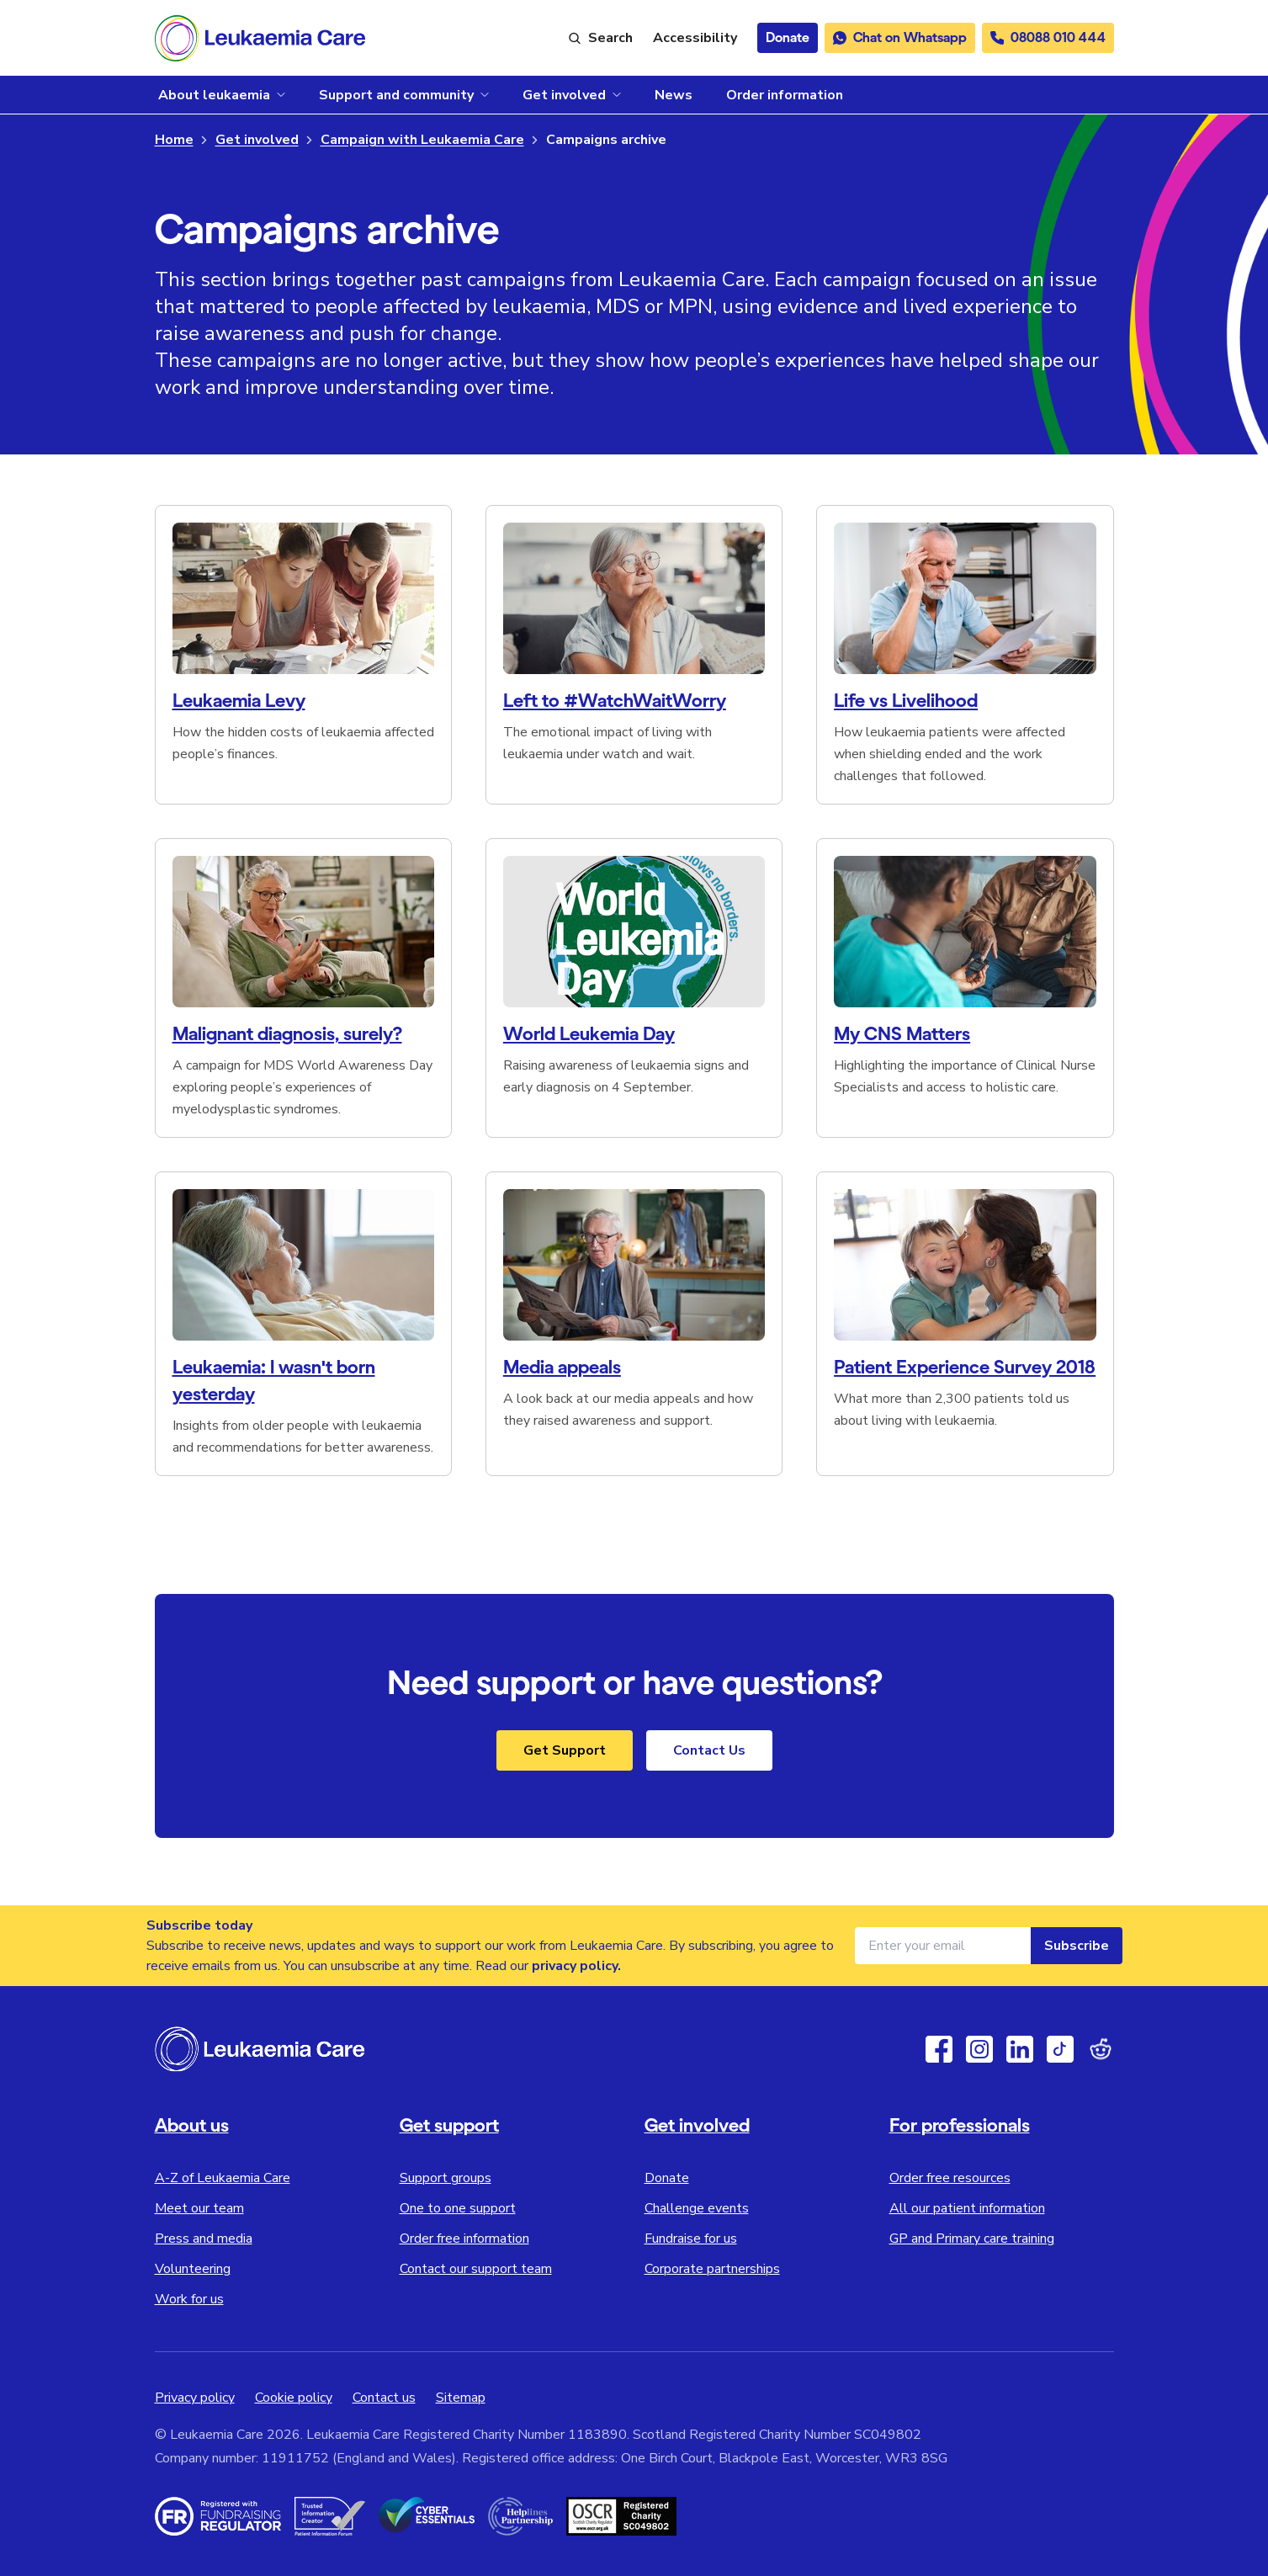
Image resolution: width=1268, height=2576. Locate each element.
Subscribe (1076, 1945)
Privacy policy (195, 2397)
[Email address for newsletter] (943, 1945)
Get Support (564, 1750)
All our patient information (967, 2208)
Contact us (384, 2397)
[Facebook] (939, 2049)
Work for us (189, 2299)
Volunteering (193, 2269)
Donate (667, 2178)
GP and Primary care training (971, 2238)
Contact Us (709, 1750)
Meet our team (199, 2208)
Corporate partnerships (712, 2269)
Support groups (445, 2178)
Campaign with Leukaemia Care (422, 139)
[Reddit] (1100, 2049)
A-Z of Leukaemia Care (222, 2178)
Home (174, 139)
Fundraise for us (691, 2238)
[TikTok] (1060, 2049)
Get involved (257, 139)
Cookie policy (293, 2397)
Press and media (203, 2238)
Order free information (464, 2238)
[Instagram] (979, 2049)
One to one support (458, 2208)
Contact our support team (476, 2269)
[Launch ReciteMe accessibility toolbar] (695, 38)
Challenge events (697, 2208)
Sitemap (460, 2397)
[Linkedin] (1019, 2049)
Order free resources (950, 2178)
